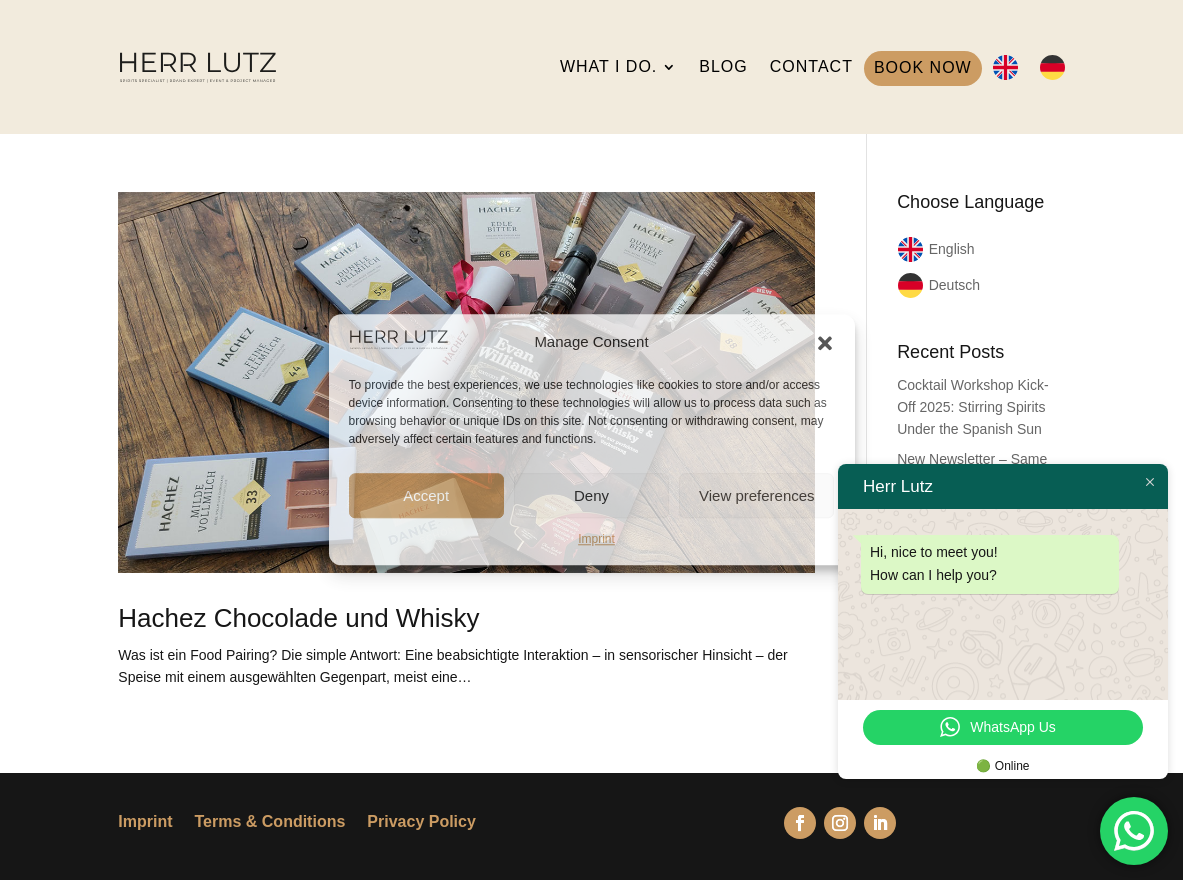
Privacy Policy (421, 822)
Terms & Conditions (270, 822)
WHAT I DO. (608, 66)
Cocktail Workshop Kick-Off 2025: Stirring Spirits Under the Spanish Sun (972, 407)
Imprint (596, 539)
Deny (591, 495)
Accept (426, 495)
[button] (825, 343)
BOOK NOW (923, 67)
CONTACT (811, 66)
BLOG (723, 66)
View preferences (757, 495)
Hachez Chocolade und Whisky (298, 618)
